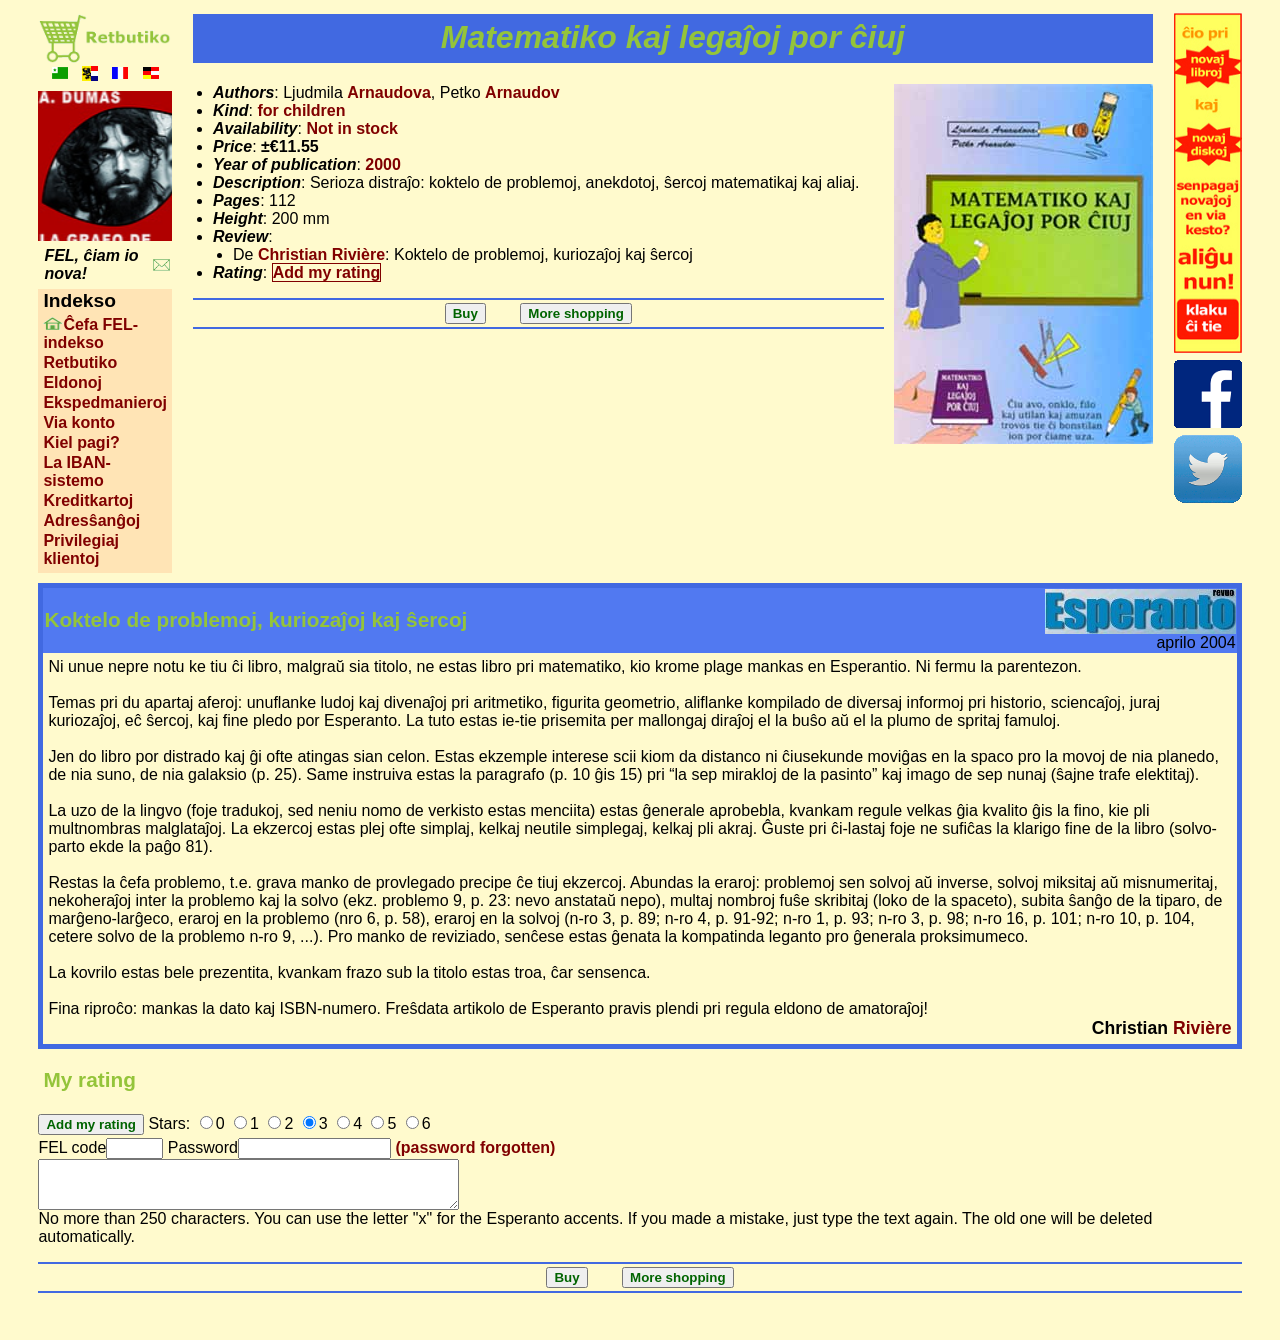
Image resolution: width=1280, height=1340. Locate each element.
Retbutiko (80, 362)
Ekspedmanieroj (105, 402)
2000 (383, 164)
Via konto (79, 422)
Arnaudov (522, 92)
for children (301, 110)
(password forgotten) (475, 1147)
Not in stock (352, 128)
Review (240, 236)
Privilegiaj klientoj (81, 549)
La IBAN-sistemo (77, 471)
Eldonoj (72, 382)
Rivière (1202, 1028)
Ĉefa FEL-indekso (90, 333)
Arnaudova (389, 92)
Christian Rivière (321, 254)
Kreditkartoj (88, 500)
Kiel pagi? (81, 442)
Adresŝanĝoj (91, 520)
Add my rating (327, 272)
